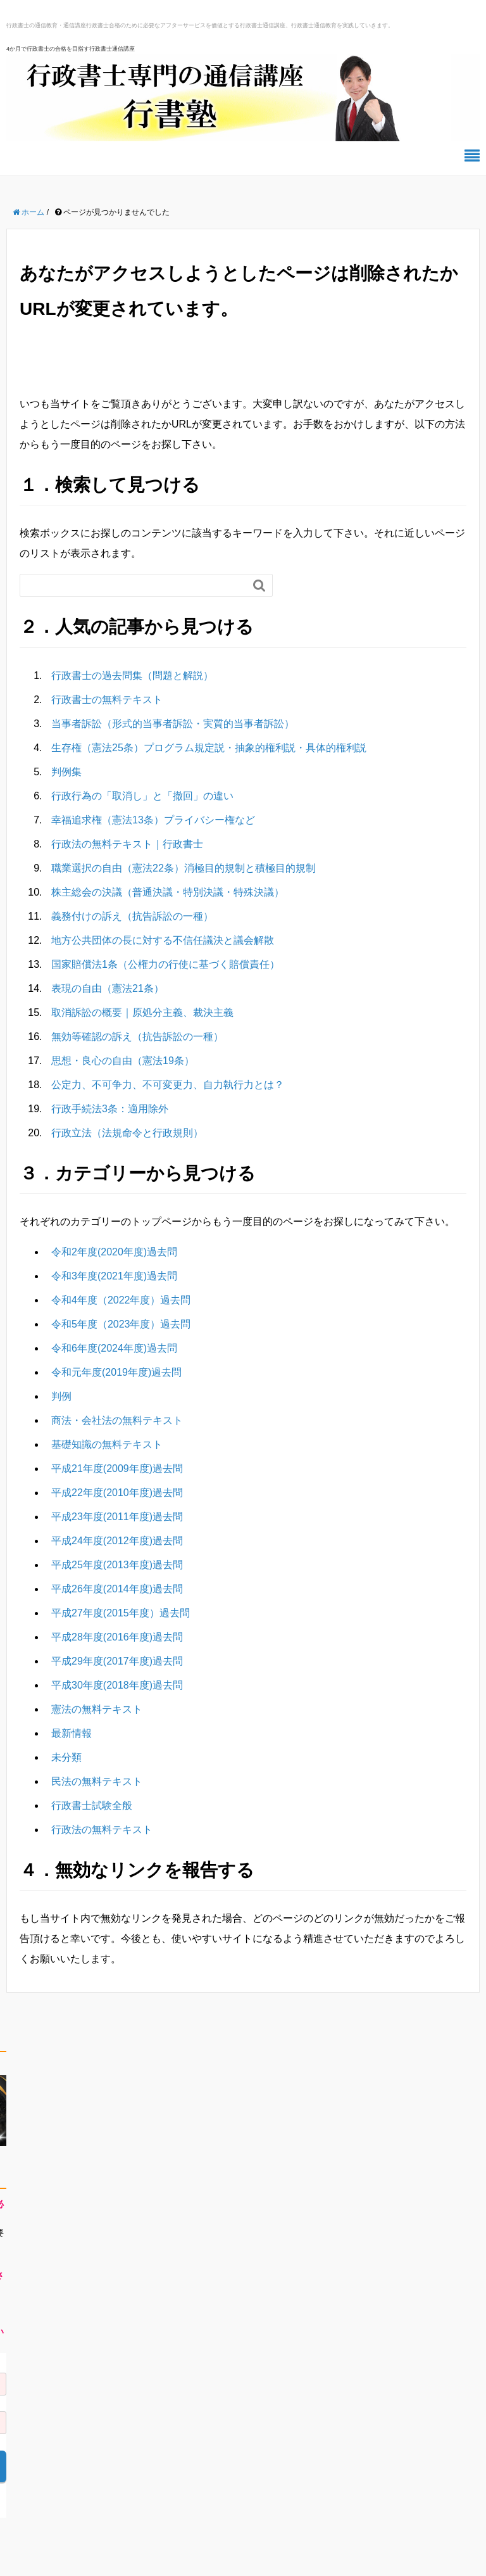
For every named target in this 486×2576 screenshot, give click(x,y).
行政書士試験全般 (91, 1805)
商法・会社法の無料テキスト (117, 1420)
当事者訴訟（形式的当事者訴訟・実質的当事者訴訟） (172, 723)
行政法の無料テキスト (102, 1829)
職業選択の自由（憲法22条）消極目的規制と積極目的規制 (183, 868)
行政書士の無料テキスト (107, 699)
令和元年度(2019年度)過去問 (116, 1372)
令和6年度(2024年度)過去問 (114, 1348)
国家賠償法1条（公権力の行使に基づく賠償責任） (165, 964)
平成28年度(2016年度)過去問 (117, 1637)
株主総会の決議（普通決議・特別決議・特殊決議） (167, 892)
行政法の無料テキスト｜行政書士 (127, 844)
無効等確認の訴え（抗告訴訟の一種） (137, 1036)
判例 (61, 1396)
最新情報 (71, 1733)
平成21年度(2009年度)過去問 (117, 1468)
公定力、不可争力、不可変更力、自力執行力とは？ (167, 1084)
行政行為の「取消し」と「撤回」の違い (142, 795)
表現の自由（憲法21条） (107, 988)
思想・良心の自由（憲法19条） (122, 1060)
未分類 (66, 1757)
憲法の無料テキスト (96, 1709)
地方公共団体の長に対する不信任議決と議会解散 (162, 940)
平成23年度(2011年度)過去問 (117, 1516)
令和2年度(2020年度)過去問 (114, 1252)
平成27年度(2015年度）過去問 (120, 1613)
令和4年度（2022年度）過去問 (121, 1300)
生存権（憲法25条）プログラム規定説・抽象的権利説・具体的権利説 (208, 747)
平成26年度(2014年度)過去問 (117, 1588)
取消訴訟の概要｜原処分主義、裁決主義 (142, 1012)
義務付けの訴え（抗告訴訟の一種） (132, 916)
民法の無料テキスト (96, 1781)
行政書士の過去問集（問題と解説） (132, 675)
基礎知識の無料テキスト (107, 1444)
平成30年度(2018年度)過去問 (117, 1685)
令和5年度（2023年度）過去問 (121, 1324)
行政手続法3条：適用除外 (109, 1108)
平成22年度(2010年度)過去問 (117, 1492)
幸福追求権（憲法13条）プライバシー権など (153, 820)
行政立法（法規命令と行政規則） (127, 1132)
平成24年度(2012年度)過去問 (117, 1540)
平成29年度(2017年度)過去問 (117, 1661)
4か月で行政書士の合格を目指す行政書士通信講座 (70, 49)
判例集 (66, 771)
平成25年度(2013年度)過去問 (117, 1564)
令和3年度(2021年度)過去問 (114, 1276)
